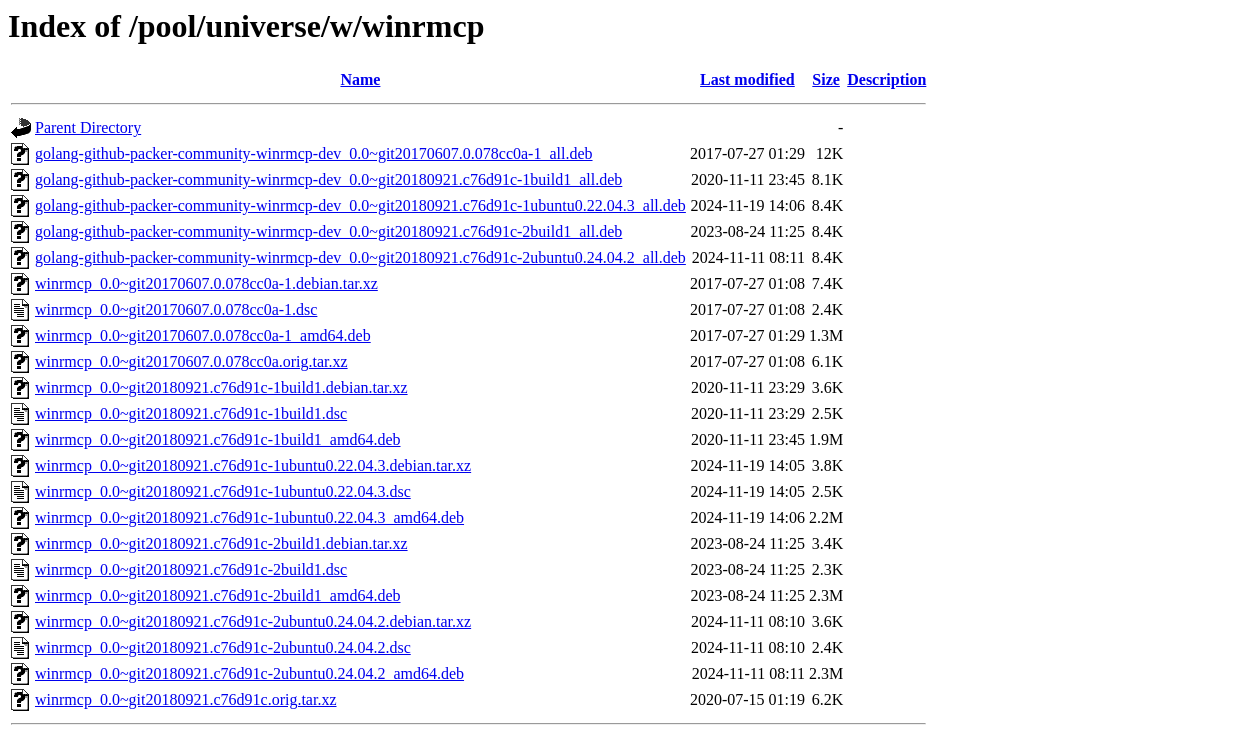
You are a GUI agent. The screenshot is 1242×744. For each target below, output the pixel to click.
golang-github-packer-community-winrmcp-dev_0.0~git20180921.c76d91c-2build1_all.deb (328, 231)
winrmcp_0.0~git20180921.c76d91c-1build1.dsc (191, 413)
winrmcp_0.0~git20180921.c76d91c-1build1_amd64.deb (218, 439)
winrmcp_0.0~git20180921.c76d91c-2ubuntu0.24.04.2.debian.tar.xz (253, 621)
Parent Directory (88, 127)
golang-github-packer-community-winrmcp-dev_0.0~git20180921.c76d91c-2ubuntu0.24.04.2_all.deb (360, 257)
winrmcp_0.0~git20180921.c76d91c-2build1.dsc (191, 569)
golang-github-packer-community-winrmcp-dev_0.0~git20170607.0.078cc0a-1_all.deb (314, 153)
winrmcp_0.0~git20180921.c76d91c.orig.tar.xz (186, 699)
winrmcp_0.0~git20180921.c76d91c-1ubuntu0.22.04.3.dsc (223, 491)
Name (360, 79)
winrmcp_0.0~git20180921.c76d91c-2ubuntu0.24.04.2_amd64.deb (249, 673)
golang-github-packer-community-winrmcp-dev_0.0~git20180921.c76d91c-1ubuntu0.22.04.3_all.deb (360, 205)
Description (886, 79)
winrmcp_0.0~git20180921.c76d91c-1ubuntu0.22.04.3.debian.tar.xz (253, 465)
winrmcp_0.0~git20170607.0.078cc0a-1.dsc (176, 309)
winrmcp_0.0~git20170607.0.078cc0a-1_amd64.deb (203, 335)
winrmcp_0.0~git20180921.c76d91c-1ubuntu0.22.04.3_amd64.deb (249, 517)
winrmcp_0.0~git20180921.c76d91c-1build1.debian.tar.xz (221, 387)
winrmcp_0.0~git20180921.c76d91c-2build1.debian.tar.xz (221, 543)
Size (826, 79)
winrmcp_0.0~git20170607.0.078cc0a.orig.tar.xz (191, 361)
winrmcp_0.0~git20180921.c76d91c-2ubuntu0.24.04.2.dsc (223, 647)
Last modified (747, 79)
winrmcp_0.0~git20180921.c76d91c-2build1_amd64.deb (218, 595)
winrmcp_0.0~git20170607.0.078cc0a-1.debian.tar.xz (206, 283)
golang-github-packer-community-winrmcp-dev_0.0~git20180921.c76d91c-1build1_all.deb (328, 179)
